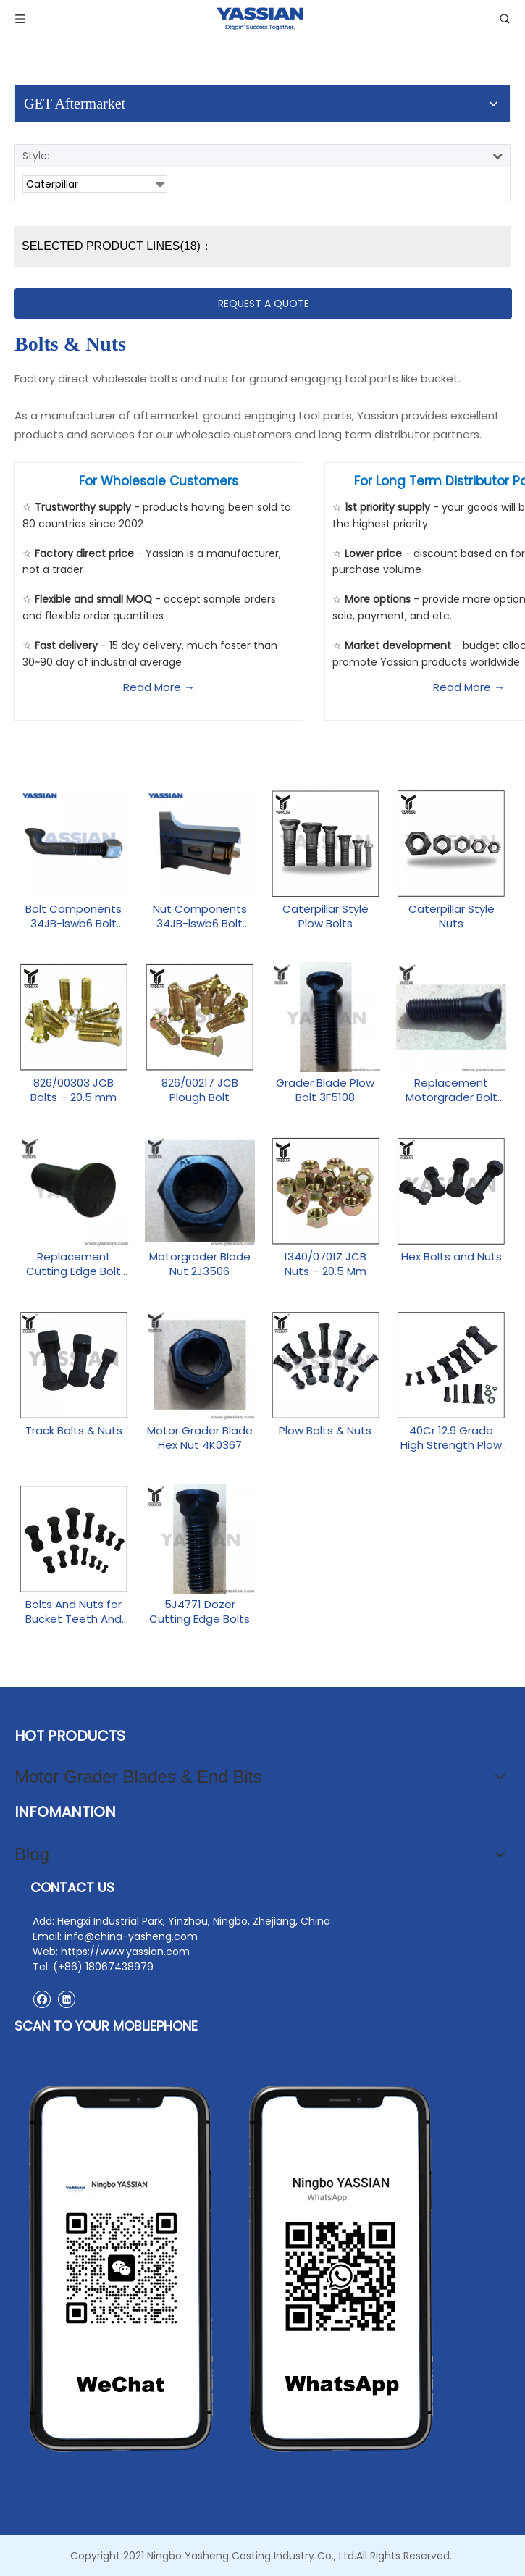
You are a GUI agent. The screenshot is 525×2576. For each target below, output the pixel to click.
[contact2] (231, 2269)
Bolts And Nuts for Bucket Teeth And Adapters (73, 1611)
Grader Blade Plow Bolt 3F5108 (325, 1090)
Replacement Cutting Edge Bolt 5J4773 (73, 1264)
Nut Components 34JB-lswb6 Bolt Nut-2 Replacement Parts (199, 916)
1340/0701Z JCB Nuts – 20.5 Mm (325, 1264)
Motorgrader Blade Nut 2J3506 (200, 1264)
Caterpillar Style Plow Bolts (325, 916)
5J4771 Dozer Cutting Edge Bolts (199, 1611)
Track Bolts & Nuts (73, 1430)
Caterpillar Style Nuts (451, 916)
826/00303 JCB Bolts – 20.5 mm (73, 1090)
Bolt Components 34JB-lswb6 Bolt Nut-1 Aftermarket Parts (73, 916)
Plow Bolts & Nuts (325, 1430)
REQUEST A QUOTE (263, 303)
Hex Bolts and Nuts (451, 1257)
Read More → (159, 687)
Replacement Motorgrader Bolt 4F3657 (451, 1090)
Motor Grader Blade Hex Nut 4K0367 (200, 1437)
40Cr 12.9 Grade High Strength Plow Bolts (451, 1437)
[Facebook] (42, 1999)
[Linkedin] (66, 1999)
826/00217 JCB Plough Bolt (199, 1090)
